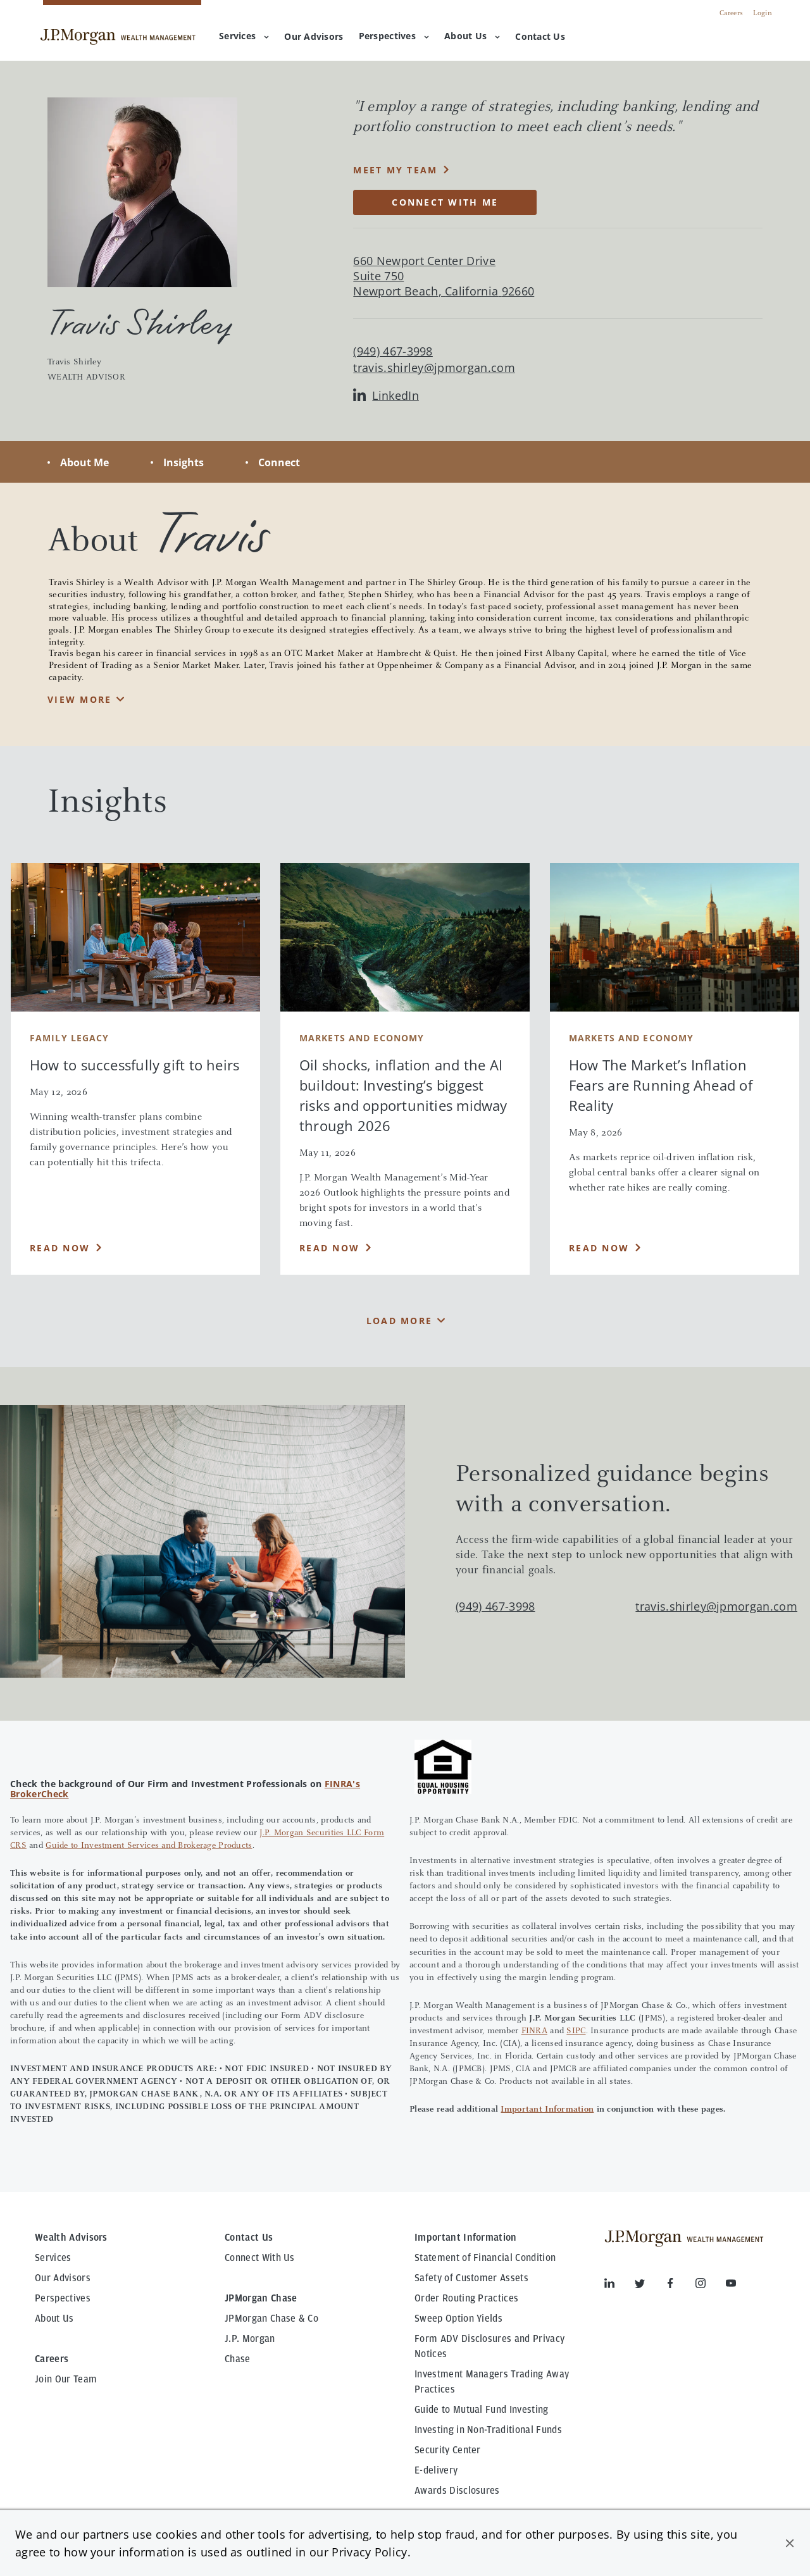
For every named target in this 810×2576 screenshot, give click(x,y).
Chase (238, 2359)
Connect (279, 462)
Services (244, 36)
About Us (472, 36)
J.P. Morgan (250, 2339)
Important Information (547, 2109)
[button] (790, 2543)
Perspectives (394, 36)
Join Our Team (66, 2379)
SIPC (575, 2031)
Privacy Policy (369, 2552)
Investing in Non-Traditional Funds (488, 2430)
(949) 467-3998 (495, 1606)
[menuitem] (313, 37)
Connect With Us (260, 2258)
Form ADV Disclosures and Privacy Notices (489, 2346)
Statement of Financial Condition (485, 2258)
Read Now (60, 1248)
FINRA (534, 2031)
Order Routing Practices (466, 2298)
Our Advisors (62, 2278)
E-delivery (436, 2470)
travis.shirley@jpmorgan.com (434, 368)
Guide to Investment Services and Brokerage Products (149, 1846)
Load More (399, 1321)
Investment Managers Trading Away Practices (491, 2381)
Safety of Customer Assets (471, 2278)
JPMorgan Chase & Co (271, 2318)
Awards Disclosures (457, 2491)
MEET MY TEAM (395, 170)
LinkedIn (386, 395)
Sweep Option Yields (458, 2318)
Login (762, 13)
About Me (84, 462)
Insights (183, 462)
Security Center (447, 2450)
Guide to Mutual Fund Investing (481, 2410)
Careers (731, 13)
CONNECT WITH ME (445, 202)
